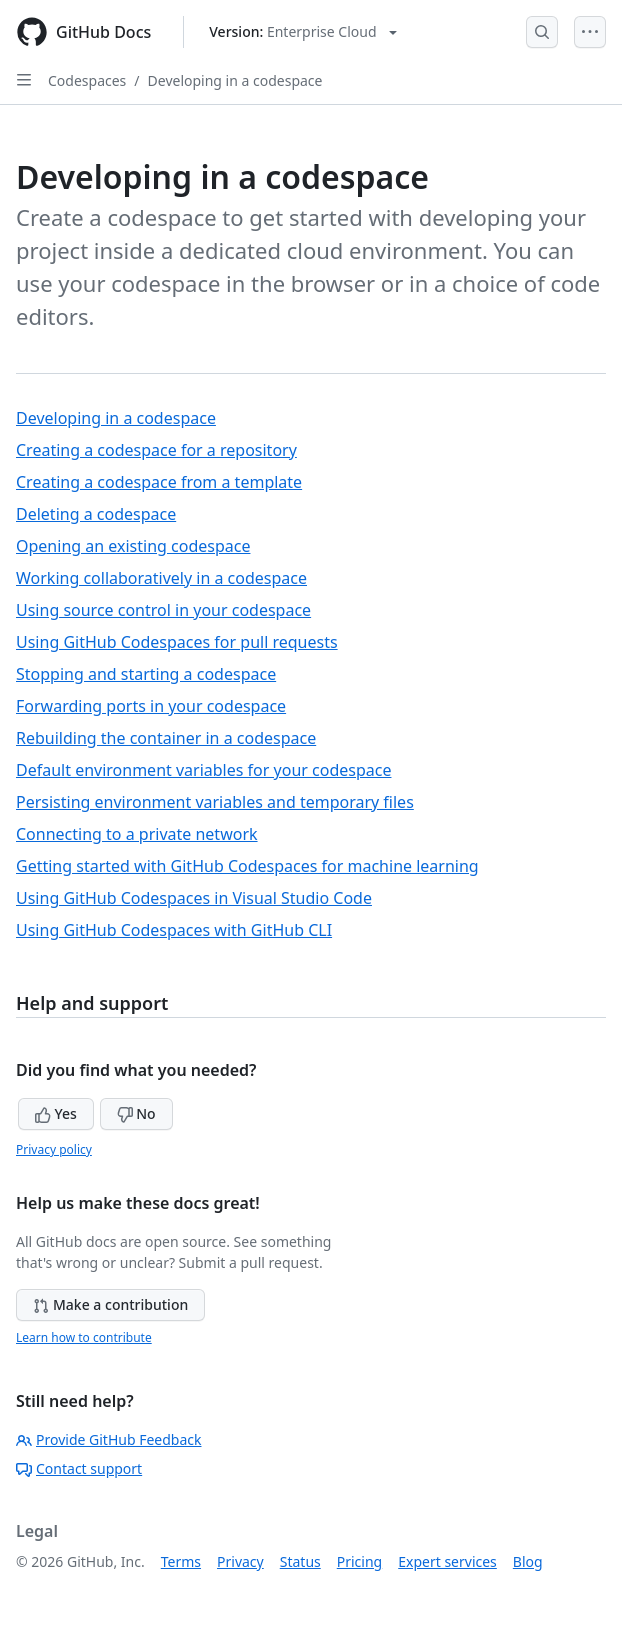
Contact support (79, 1468)
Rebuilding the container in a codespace (166, 738)
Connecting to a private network (137, 834)
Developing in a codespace (235, 80)
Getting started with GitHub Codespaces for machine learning (247, 866)
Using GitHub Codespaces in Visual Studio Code (194, 898)
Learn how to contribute (84, 1337)
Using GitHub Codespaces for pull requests (177, 642)
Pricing (359, 1561)
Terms (181, 1561)
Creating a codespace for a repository (156, 450)
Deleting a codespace (96, 514)
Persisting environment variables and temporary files (215, 802)
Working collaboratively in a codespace (161, 578)
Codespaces (87, 80)
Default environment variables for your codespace (203, 770)
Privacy (240, 1561)
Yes (56, 1113)
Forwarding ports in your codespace (151, 706)
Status (300, 1561)
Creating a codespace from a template (159, 482)
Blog (528, 1561)
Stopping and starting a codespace (146, 674)
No (136, 1113)
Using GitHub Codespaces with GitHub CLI (174, 930)
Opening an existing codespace (133, 546)
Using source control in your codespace (163, 610)
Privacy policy (54, 1149)
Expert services (447, 1561)
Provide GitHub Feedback (109, 1439)
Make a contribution (110, 1304)
